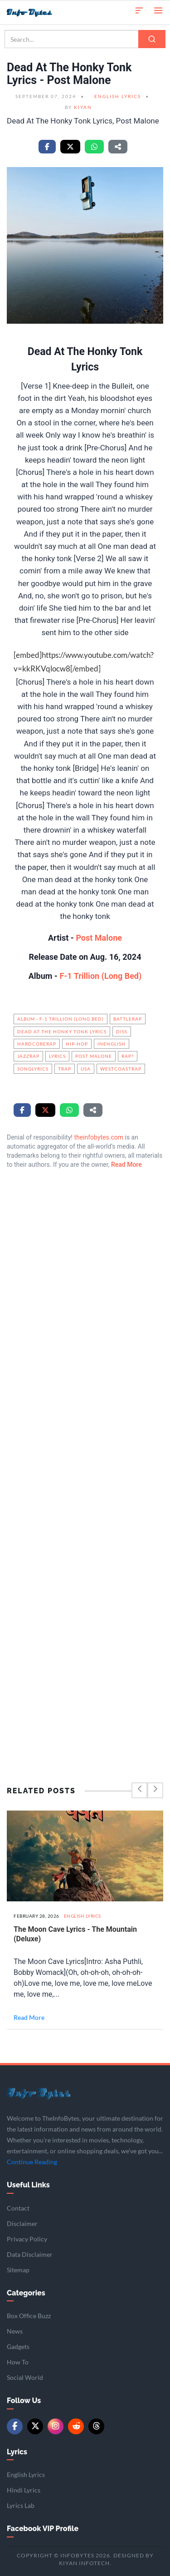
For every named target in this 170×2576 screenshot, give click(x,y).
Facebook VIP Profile (42, 2528)
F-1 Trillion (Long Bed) (100, 976)
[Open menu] (158, 10)
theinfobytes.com (98, 1137)
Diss (121, 1031)
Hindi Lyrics (23, 2490)
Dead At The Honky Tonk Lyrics (62, 1031)
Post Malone (98, 938)
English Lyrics (117, 96)
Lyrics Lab (20, 2505)
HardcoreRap (36, 1043)
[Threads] (96, 2426)
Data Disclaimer (30, 2254)
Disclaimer (22, 2223)
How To (18, 2362)
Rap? (127, 1056)
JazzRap (28, 1056)
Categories (26, 2293)
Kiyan (83, 107)
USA (86, 1068)
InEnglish (111, 1043)
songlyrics (33, 1068)
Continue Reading (32, 2162)
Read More (126, 1164)
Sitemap (18, 2270)
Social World (25, 2377)
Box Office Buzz (29, 2315)
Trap (64, 1068)
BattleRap (127, 1019)
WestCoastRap (120, 1068)
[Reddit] (76, 2426)
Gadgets (18, 2346)
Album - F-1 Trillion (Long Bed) (60, 1019)
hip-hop (77, 1043)
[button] (139, 10)
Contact (18, 2208)
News (15, 2331)
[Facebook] (15, 2426)
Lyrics (57, 1056)
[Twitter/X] (35, 2426)
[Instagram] (55, 2426)
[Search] (151, 39)
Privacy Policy (27, 2239)
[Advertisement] (85, 1456)
